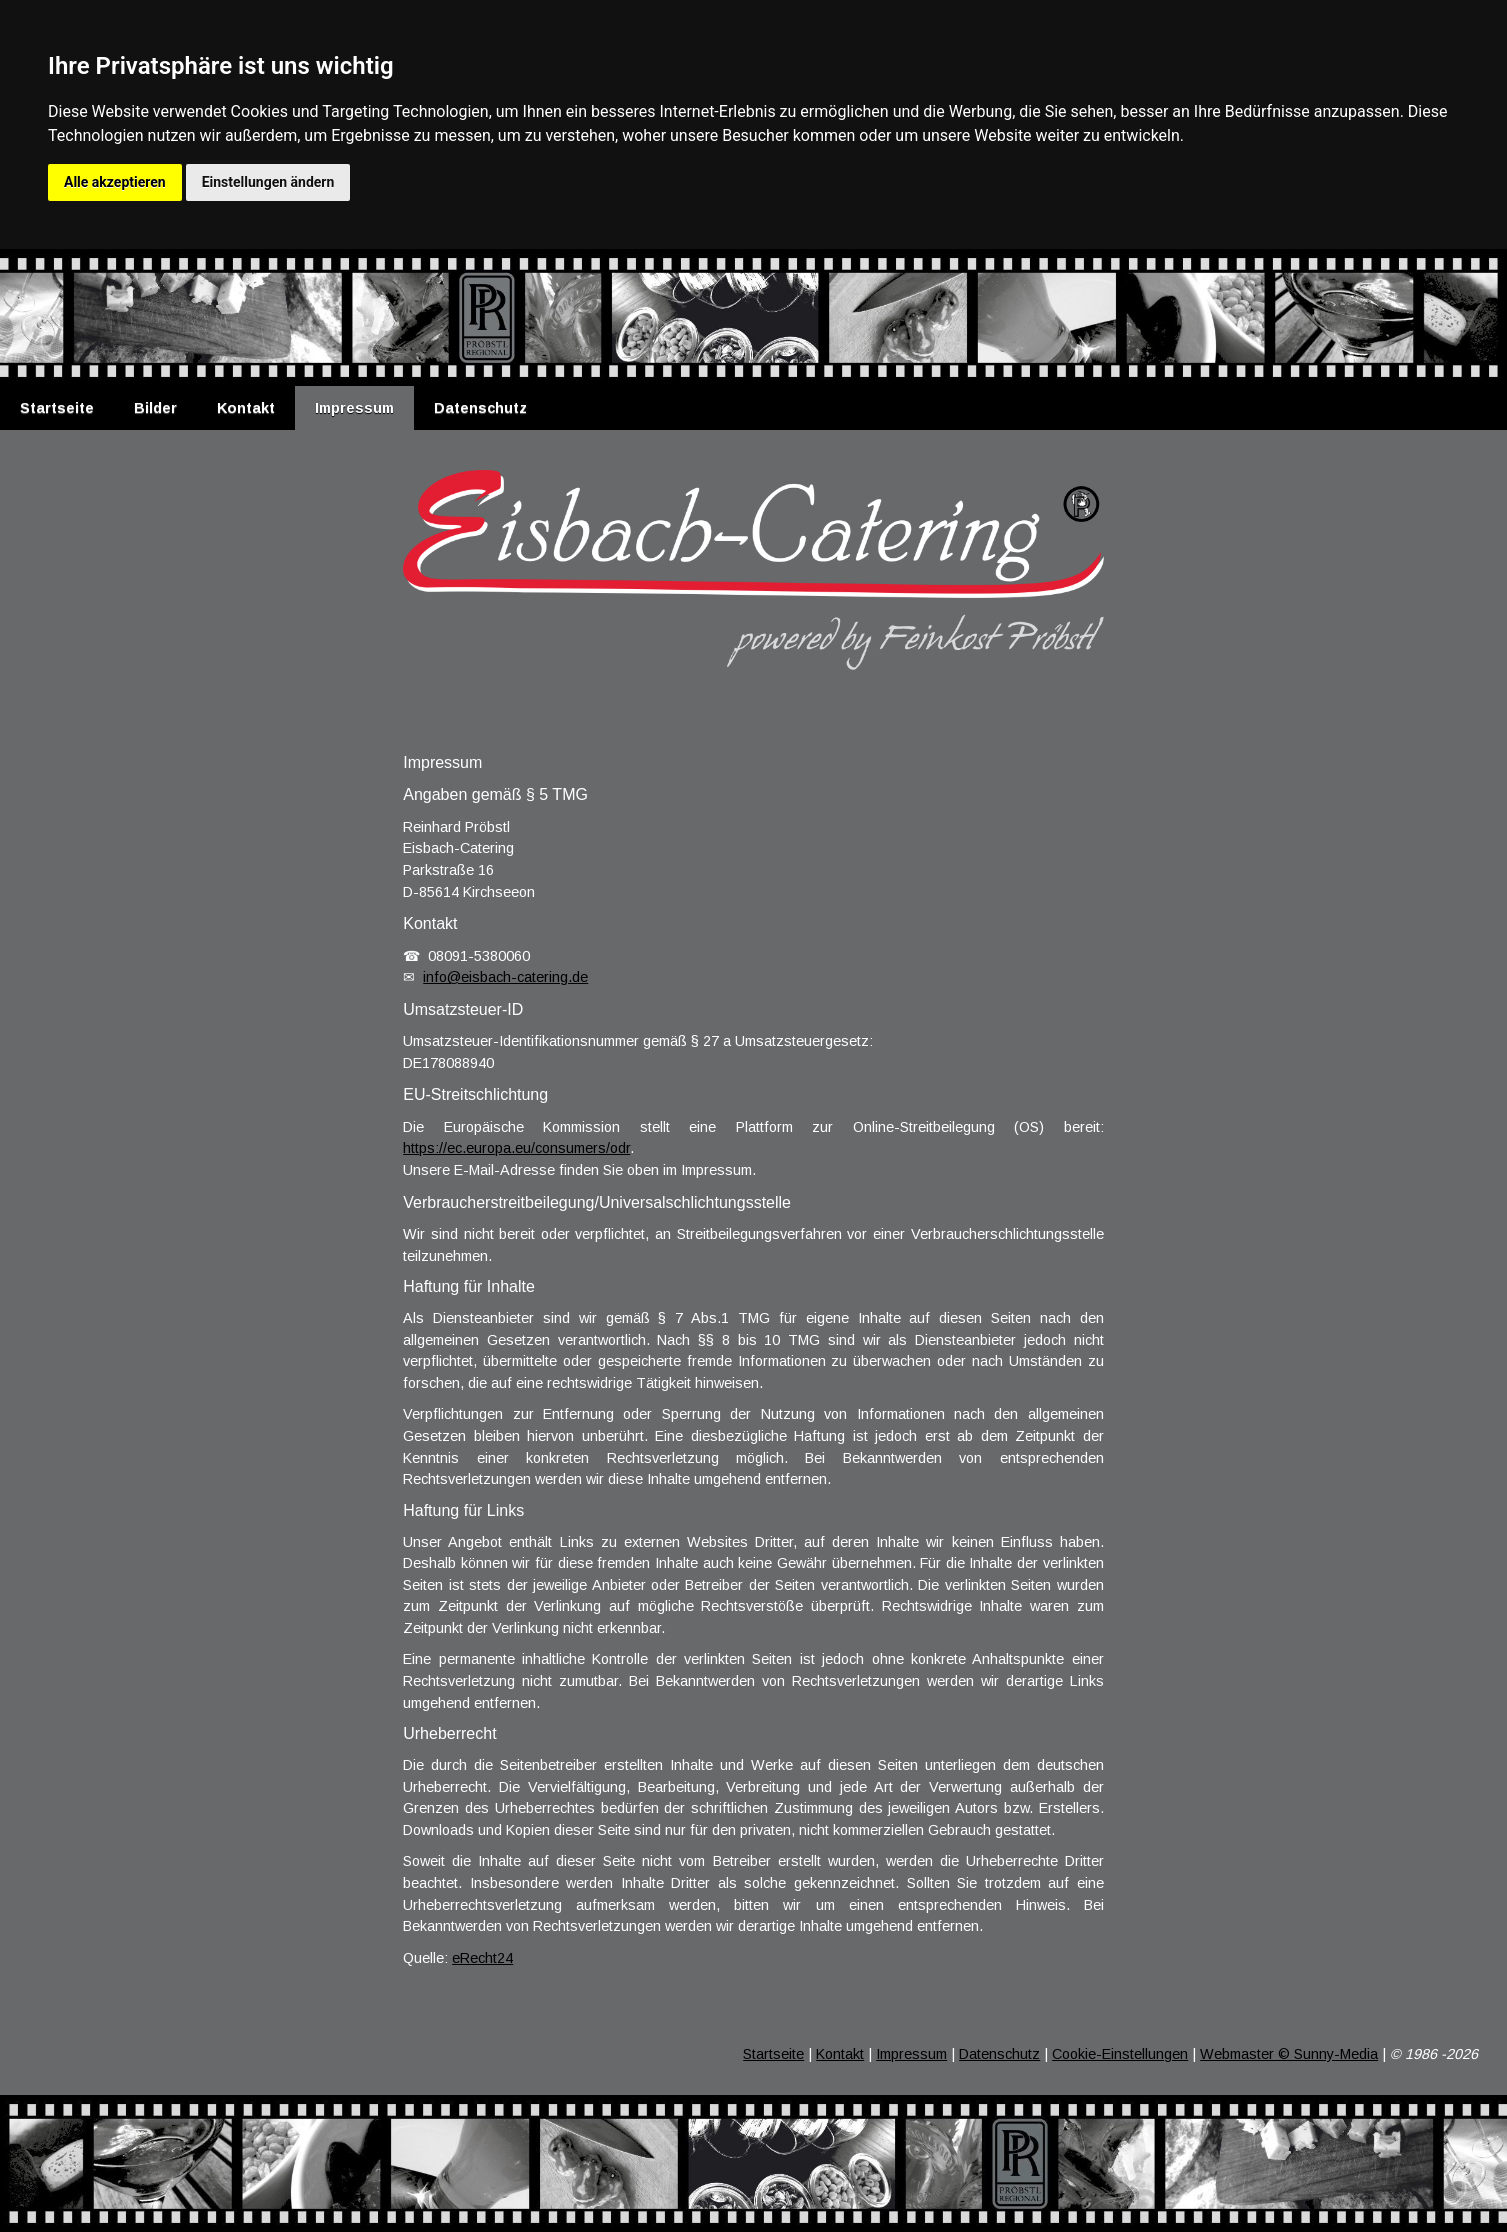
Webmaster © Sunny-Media (1289, 2054)
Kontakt (246, 408)
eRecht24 (482, 1958)
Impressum (354, 408)
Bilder (155, 408)
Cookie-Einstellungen (1120, 2054)
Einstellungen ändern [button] (268, 182)
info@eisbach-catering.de (505, 977)
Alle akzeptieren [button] (115, 182)
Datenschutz (480, 408)
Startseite (57, 408)
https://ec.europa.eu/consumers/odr (516, 1148)
